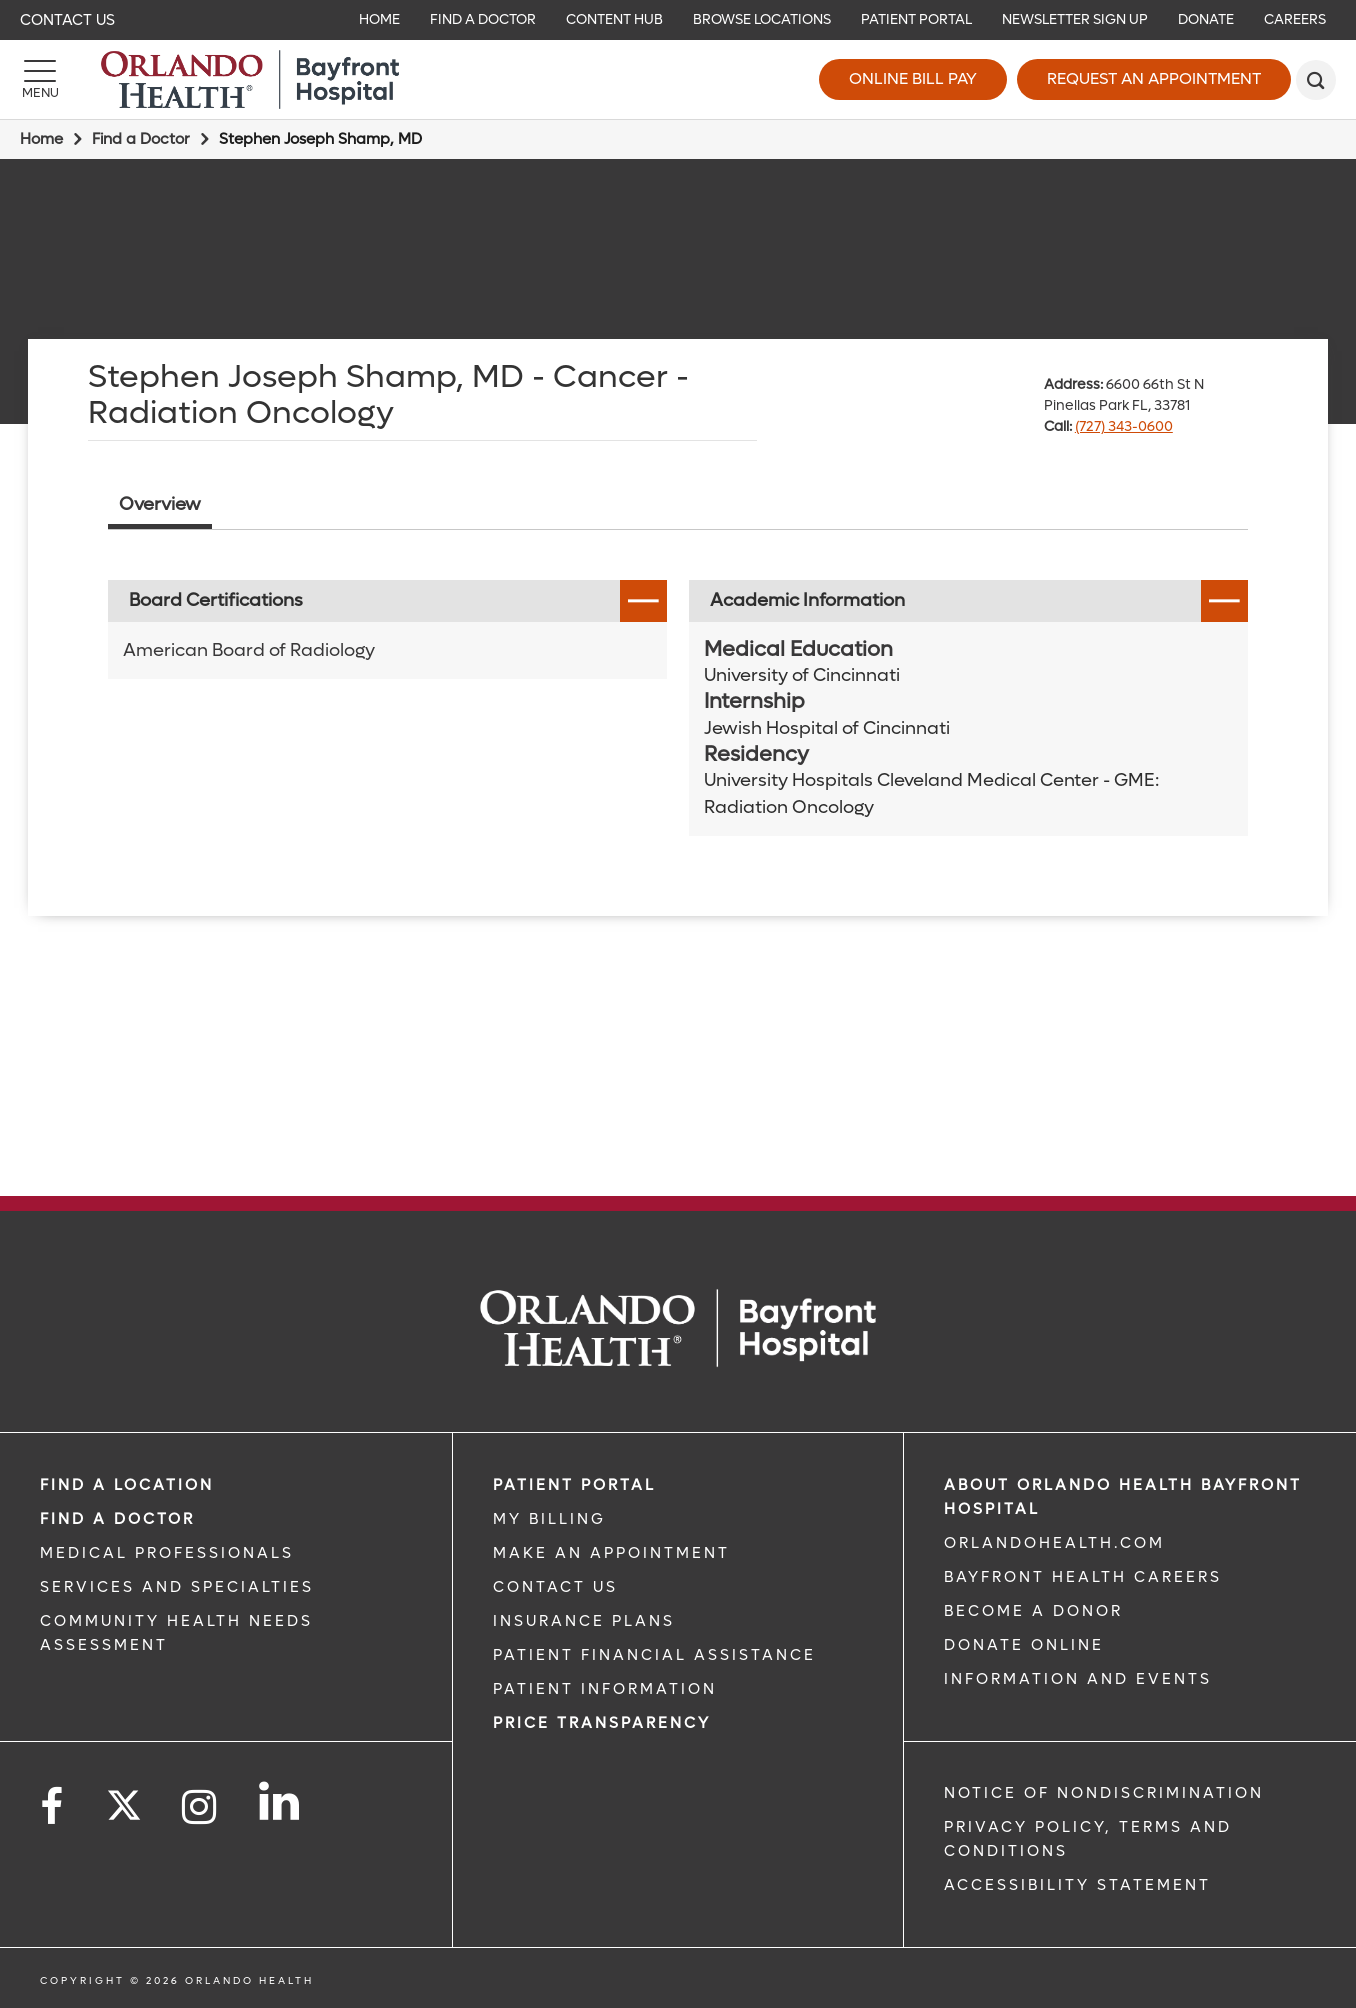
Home (41, 139)
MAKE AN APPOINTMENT (611, 1553)
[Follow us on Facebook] (53, 1807)
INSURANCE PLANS (584, 1621)
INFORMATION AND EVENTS (1078, 1679)
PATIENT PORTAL (574, 1485)
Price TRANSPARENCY (602, 1723)
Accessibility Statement (1077, 1885)
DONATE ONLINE (1024, 1645)
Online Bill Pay (913, 78)
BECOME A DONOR (1033, 1611)
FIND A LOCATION (127, 1485)
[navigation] (678, 20)
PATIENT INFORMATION (605, 1689)
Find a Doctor (141, 139)
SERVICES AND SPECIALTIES (177, 1587)
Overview (160, 504)
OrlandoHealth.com (1054, 1543)
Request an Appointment (1154, 78)
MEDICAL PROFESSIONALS (167, 1553)
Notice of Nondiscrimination (1104, 1793)
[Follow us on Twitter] (124, 1799)
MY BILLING (549, 1519)
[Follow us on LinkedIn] (280, 1801)
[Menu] (40, 80)
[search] (1316, 80)
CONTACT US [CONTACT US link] (555, 1587)
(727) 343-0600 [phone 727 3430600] (1124, 426)
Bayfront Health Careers (1083, 1577)
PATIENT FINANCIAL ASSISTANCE (654, 1655)
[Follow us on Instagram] (200, 1807)
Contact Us (67, 20)
